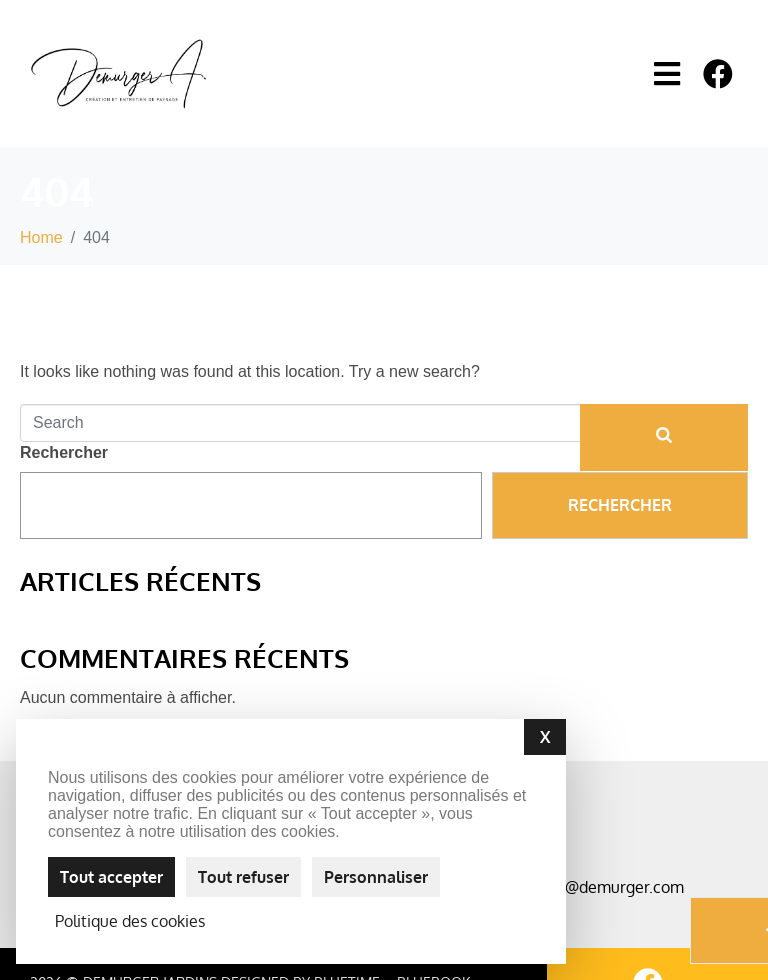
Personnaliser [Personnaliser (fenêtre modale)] (376, 877)
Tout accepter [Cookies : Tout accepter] (111, 877)
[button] (667, 73)
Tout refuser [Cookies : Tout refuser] (243, 877)
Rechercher (64, 452)
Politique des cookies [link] (130, 921)
